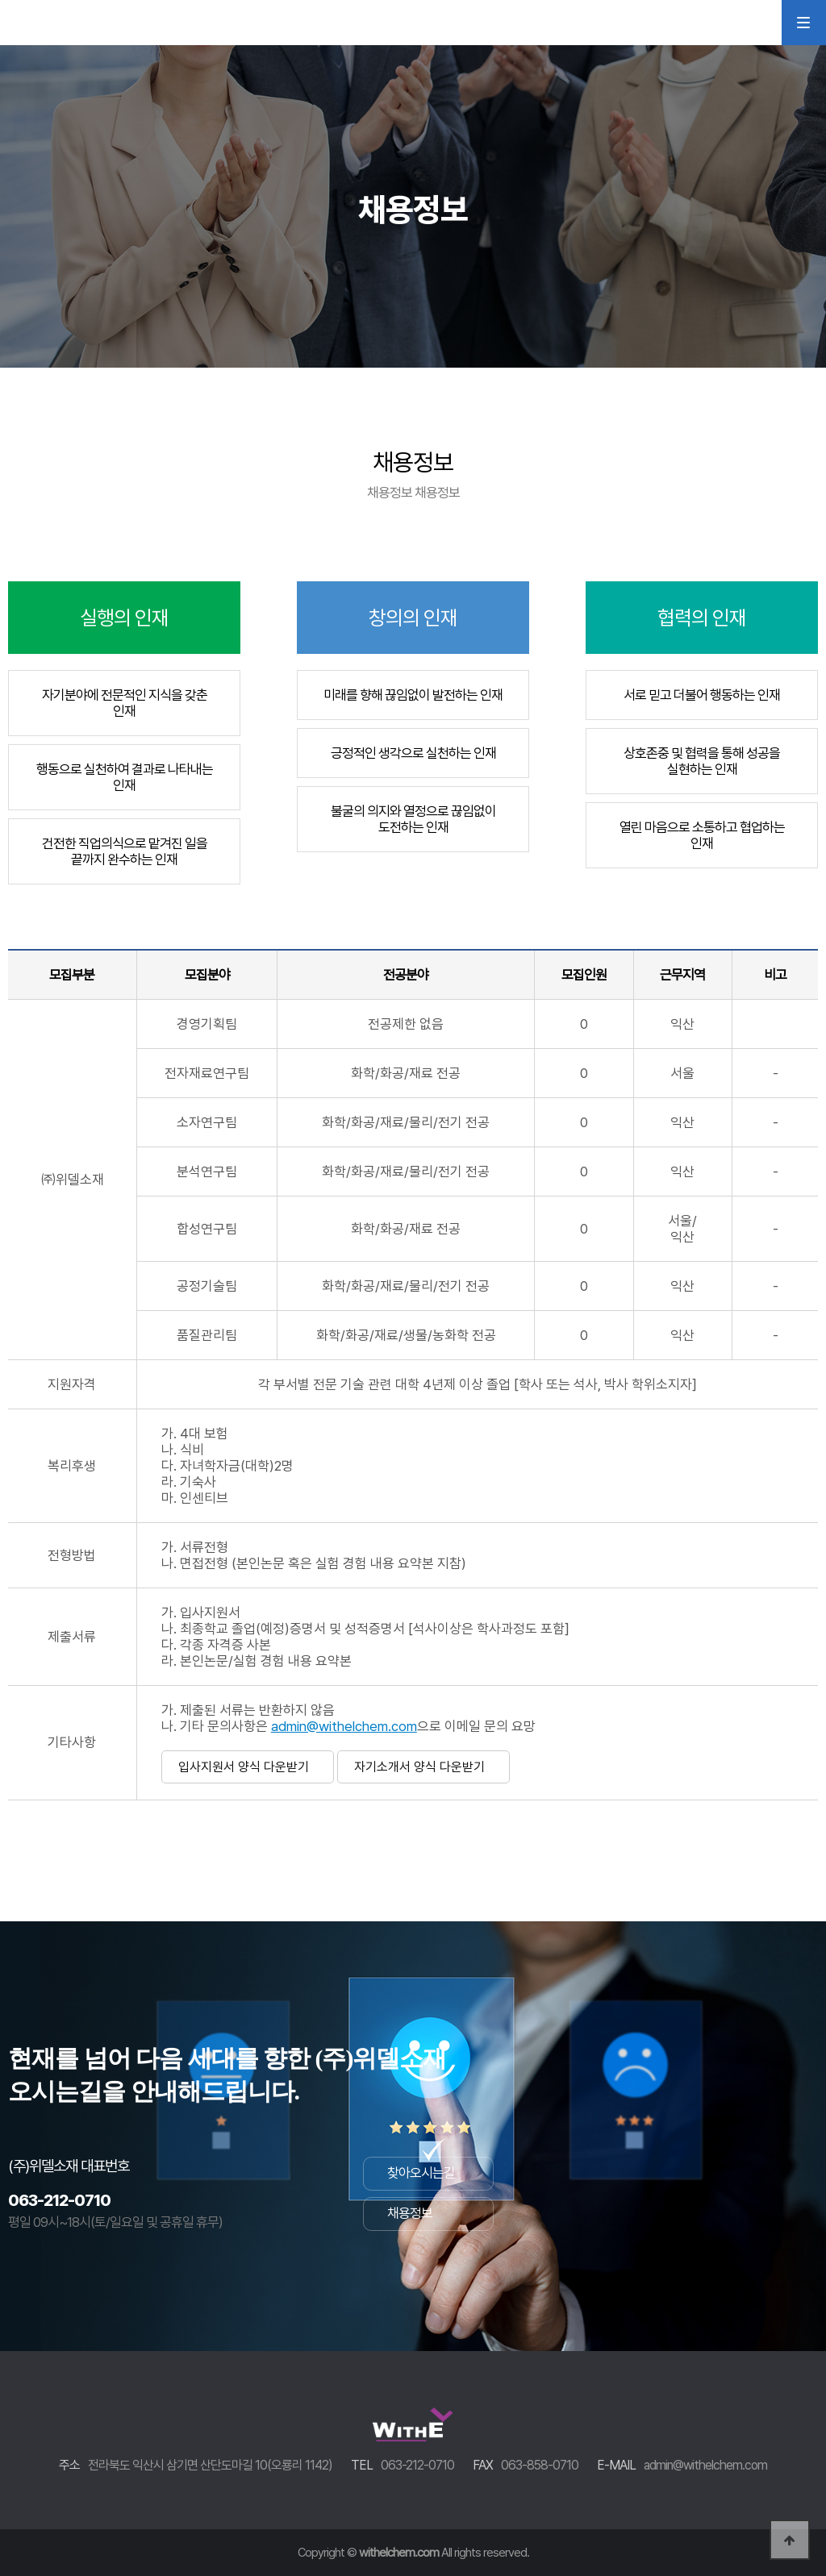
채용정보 (409, 2213)
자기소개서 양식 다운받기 (419, 1767)
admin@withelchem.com (344, 1726)
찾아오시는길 (421, 2173)
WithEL (68, 22)
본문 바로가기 (0, 0)
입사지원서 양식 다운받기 (243, 1767)
